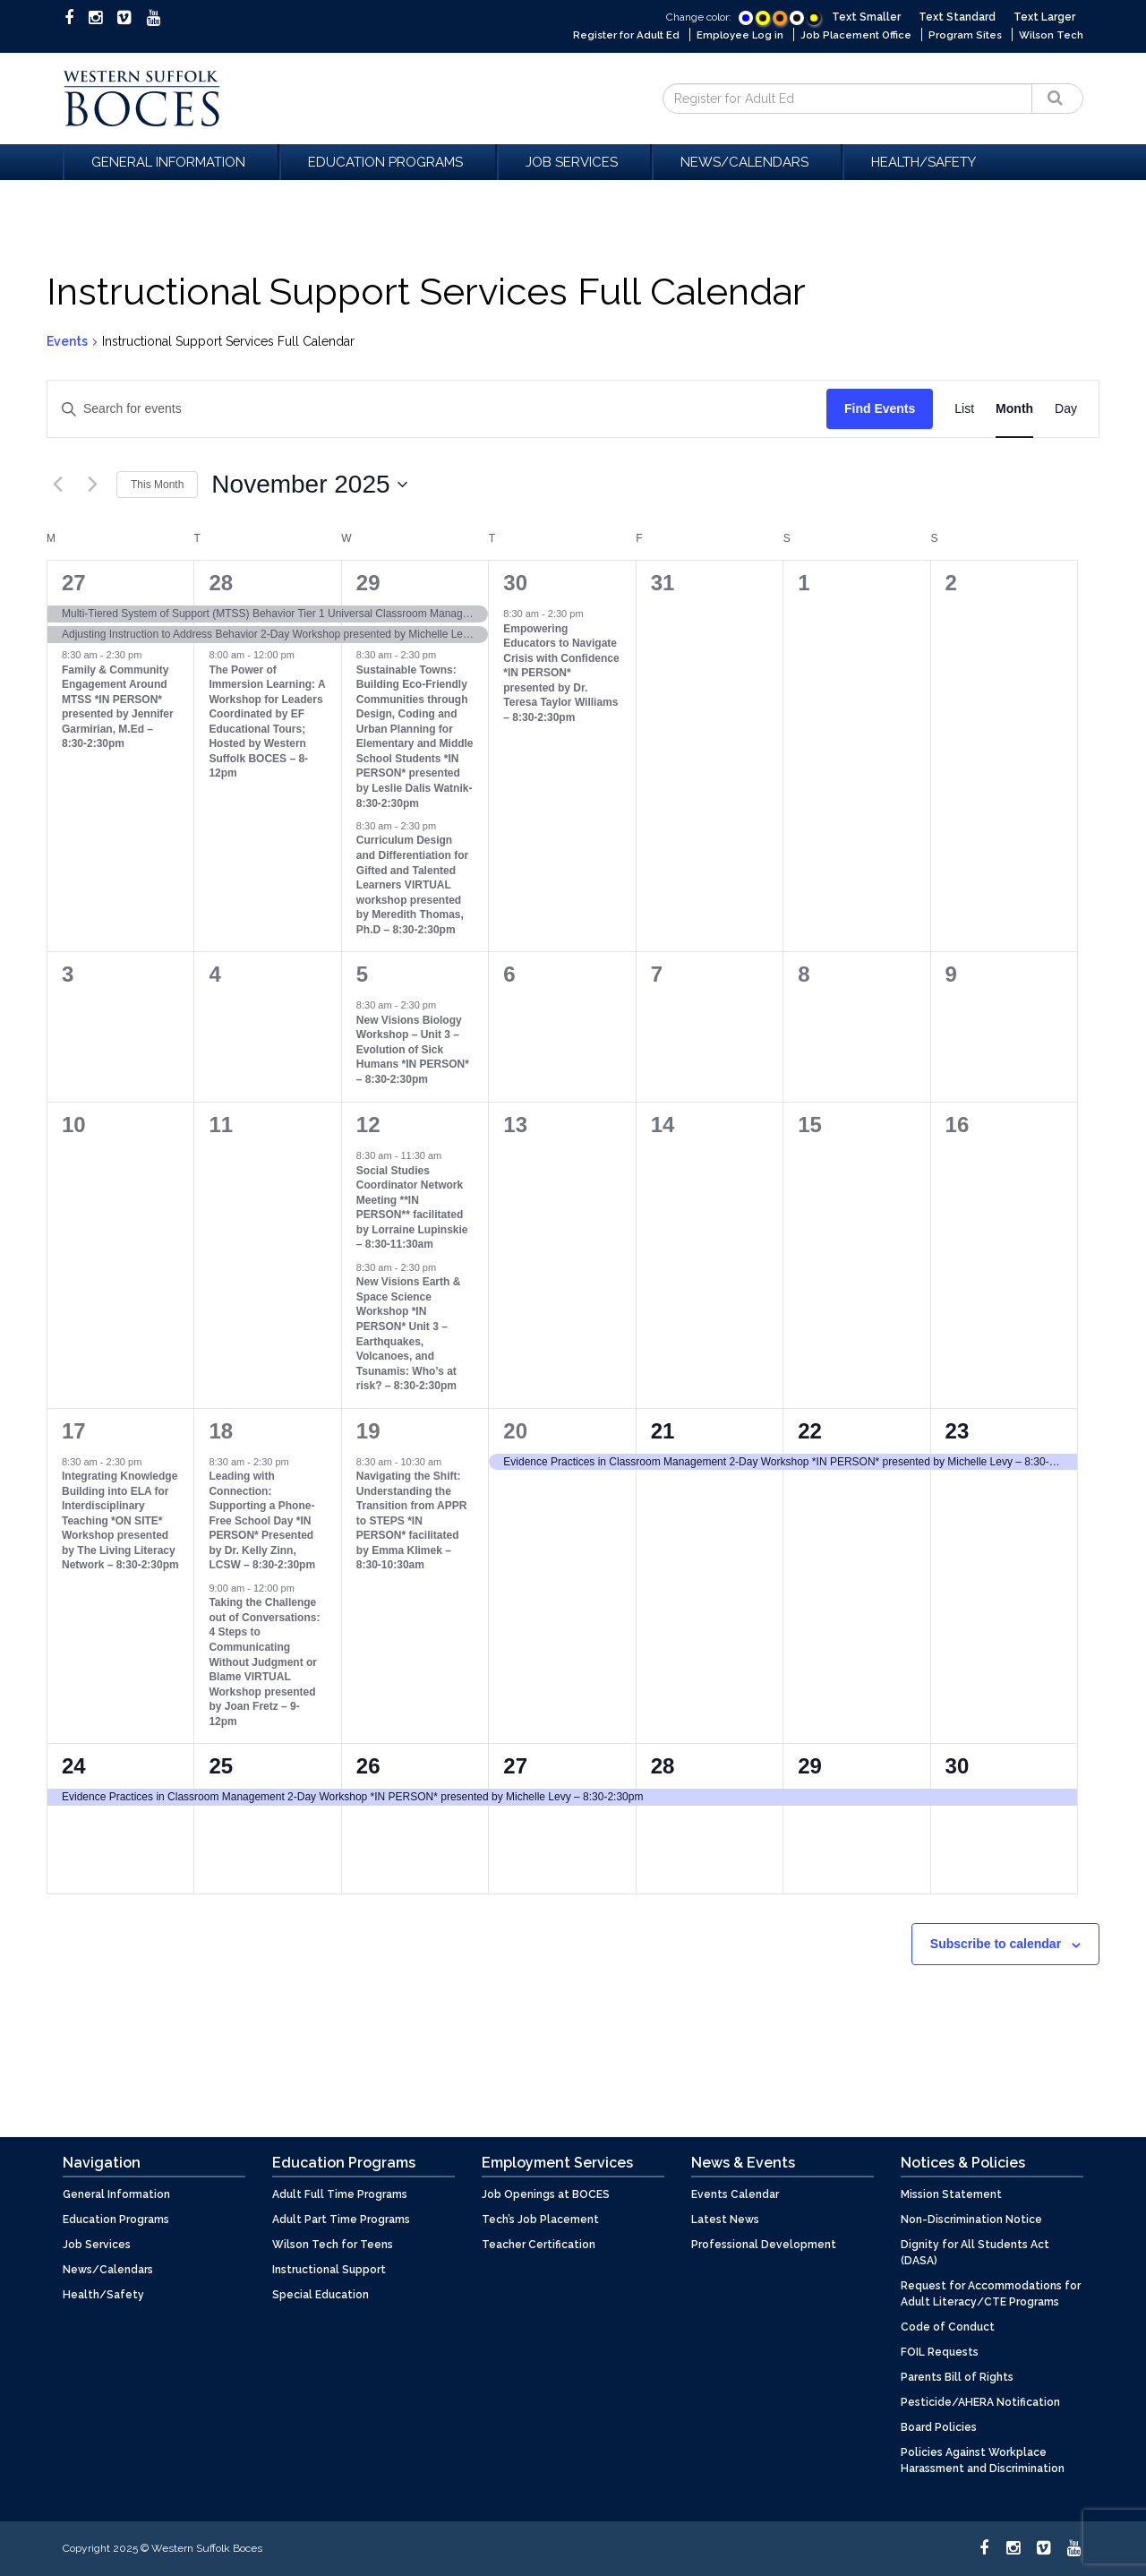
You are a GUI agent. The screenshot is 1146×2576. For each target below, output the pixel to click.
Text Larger (1044, 17)
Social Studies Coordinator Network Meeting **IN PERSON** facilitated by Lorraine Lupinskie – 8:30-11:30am (412, 1207)
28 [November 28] (663, 1766)
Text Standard (957, 17)
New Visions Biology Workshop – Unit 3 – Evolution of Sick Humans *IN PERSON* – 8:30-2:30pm (412, 1050)
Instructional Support (329, 2269)
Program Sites (962, 35)
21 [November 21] (663, 1431)
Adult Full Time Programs (339, 2194)
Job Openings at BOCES (546, 2194)
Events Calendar (735, 2194)
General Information (171, 162)
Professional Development (763, 2244)
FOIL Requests (940, 2352)
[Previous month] (57, 484)
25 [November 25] (221, 1766)
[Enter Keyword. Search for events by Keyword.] (436, 409)
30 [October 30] (515, 583)
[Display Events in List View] (964, 409)
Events (67, 341)
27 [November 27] (515, 1766)
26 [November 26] (368, 1766)
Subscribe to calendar (995, 1943)
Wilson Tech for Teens (332, 2244)
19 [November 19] (368, 1431)
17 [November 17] (74, 1431)
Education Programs (388, 162)
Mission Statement (951, 2194)
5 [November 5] (362, 974)
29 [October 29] (368, 583)
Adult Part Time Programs (341, 2219)
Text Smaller (866, 17)
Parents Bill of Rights (957, 2377)
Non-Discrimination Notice (971, 2219)
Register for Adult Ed (612, 35)
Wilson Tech (1050, 35)
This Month (157, 484)
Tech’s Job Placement (540, 2219)
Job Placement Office (850, 35)
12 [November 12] (368, 1124)
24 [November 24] (74, 1766)
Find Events (879, 408)
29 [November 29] (810, 1766)
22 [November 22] (810, 1431)
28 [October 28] (221, 583)
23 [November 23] (957, 1431)
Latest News (725, 2219)
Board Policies (939, 2427)
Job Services (574, 162)
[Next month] (92, 484)
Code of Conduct (948, 2327)
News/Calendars (747, 162)
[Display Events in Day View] (1066, 409)
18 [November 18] (221, 1431)
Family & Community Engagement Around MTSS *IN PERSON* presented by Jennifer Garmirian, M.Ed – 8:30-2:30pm (118, 707)
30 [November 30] (957, 1766)
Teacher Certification (538, 2244)
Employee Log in (730, 35)
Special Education (320, 2294)
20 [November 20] (515, 1431)
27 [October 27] (74, 583)
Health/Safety (923, 162)
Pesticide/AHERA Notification (980, 2402)
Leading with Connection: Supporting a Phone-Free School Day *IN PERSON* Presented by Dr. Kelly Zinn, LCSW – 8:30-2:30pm (262, 1520)
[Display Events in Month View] (1014, 409)
